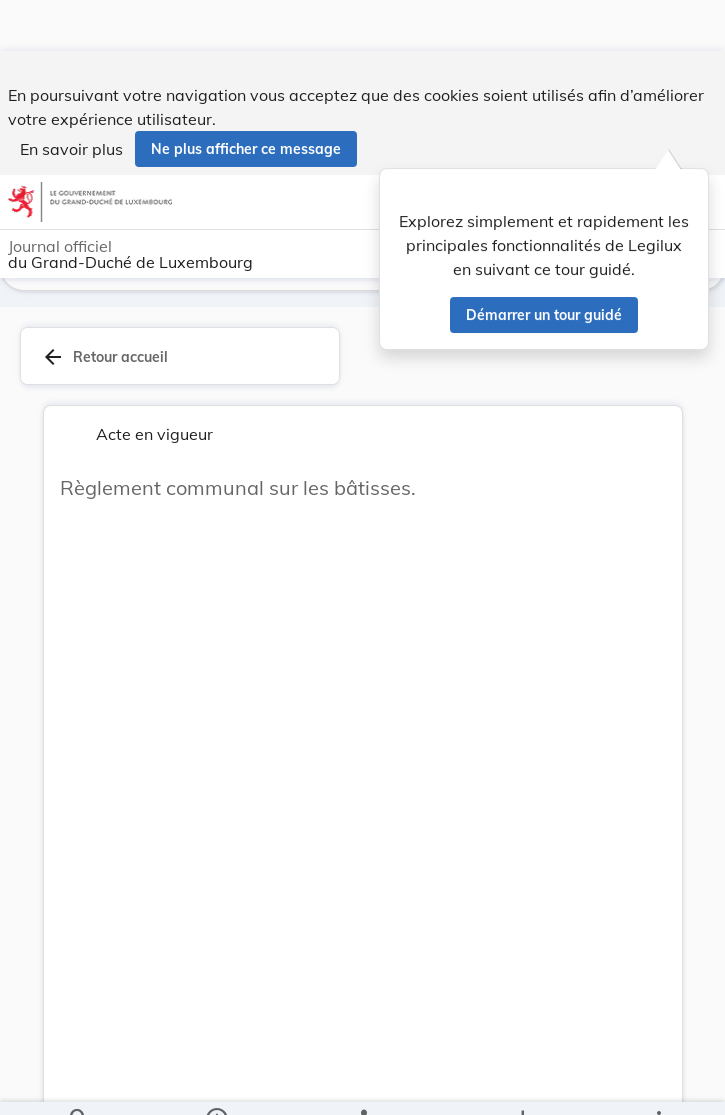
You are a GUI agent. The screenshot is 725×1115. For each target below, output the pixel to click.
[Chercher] (79, 1083)
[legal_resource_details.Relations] (362, 1083)
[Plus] (658, 1083)
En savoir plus (71, 98)
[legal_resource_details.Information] (215, 1083)
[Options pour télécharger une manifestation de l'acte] (521, 1083)
